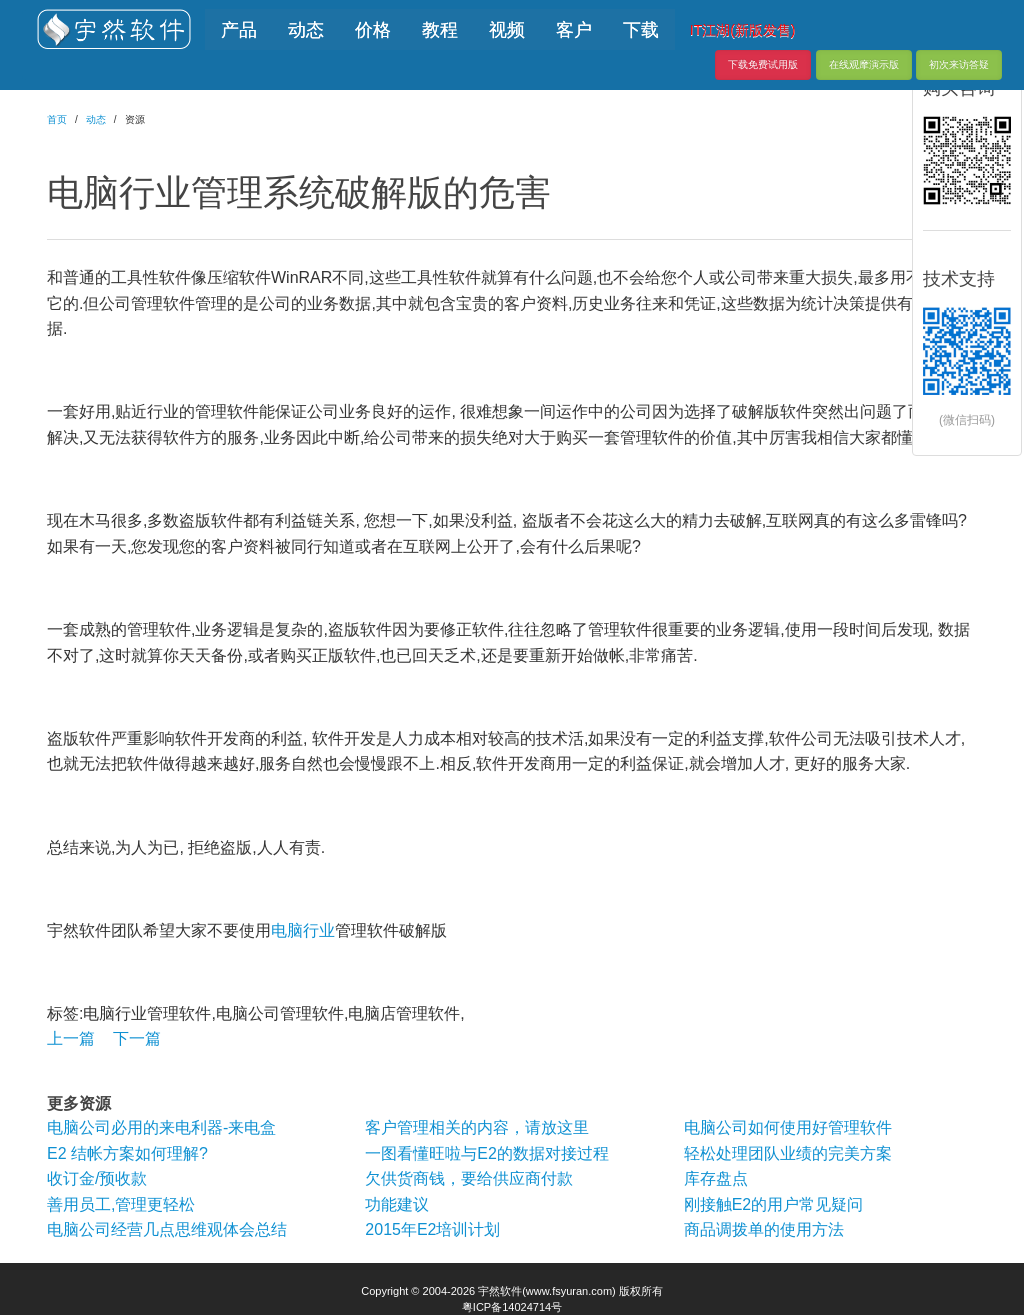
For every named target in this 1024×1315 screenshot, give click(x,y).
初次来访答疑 (959, 64)
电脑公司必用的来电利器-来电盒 (161, 1127)
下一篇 (137, 1038)
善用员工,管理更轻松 (121, 1204)
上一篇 (71, 1038)
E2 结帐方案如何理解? (127, 1153)
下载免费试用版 (763, 64)
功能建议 (397, 1204)
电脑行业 (303, 930)
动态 (96, 119)
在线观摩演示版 (864, 64)
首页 (57, 119)
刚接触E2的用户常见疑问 (774, 1204)
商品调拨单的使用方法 (764, 1229)
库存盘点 (716, 1178)
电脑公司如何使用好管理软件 (788, 1127)
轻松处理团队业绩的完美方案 (788, 1153)
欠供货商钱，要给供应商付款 (469, 1178)
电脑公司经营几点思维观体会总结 (167, 1229)
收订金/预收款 (97, 1178)
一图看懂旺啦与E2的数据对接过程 (487, 1153)
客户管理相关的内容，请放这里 (477, 1127)
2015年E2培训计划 (432, 1229)
